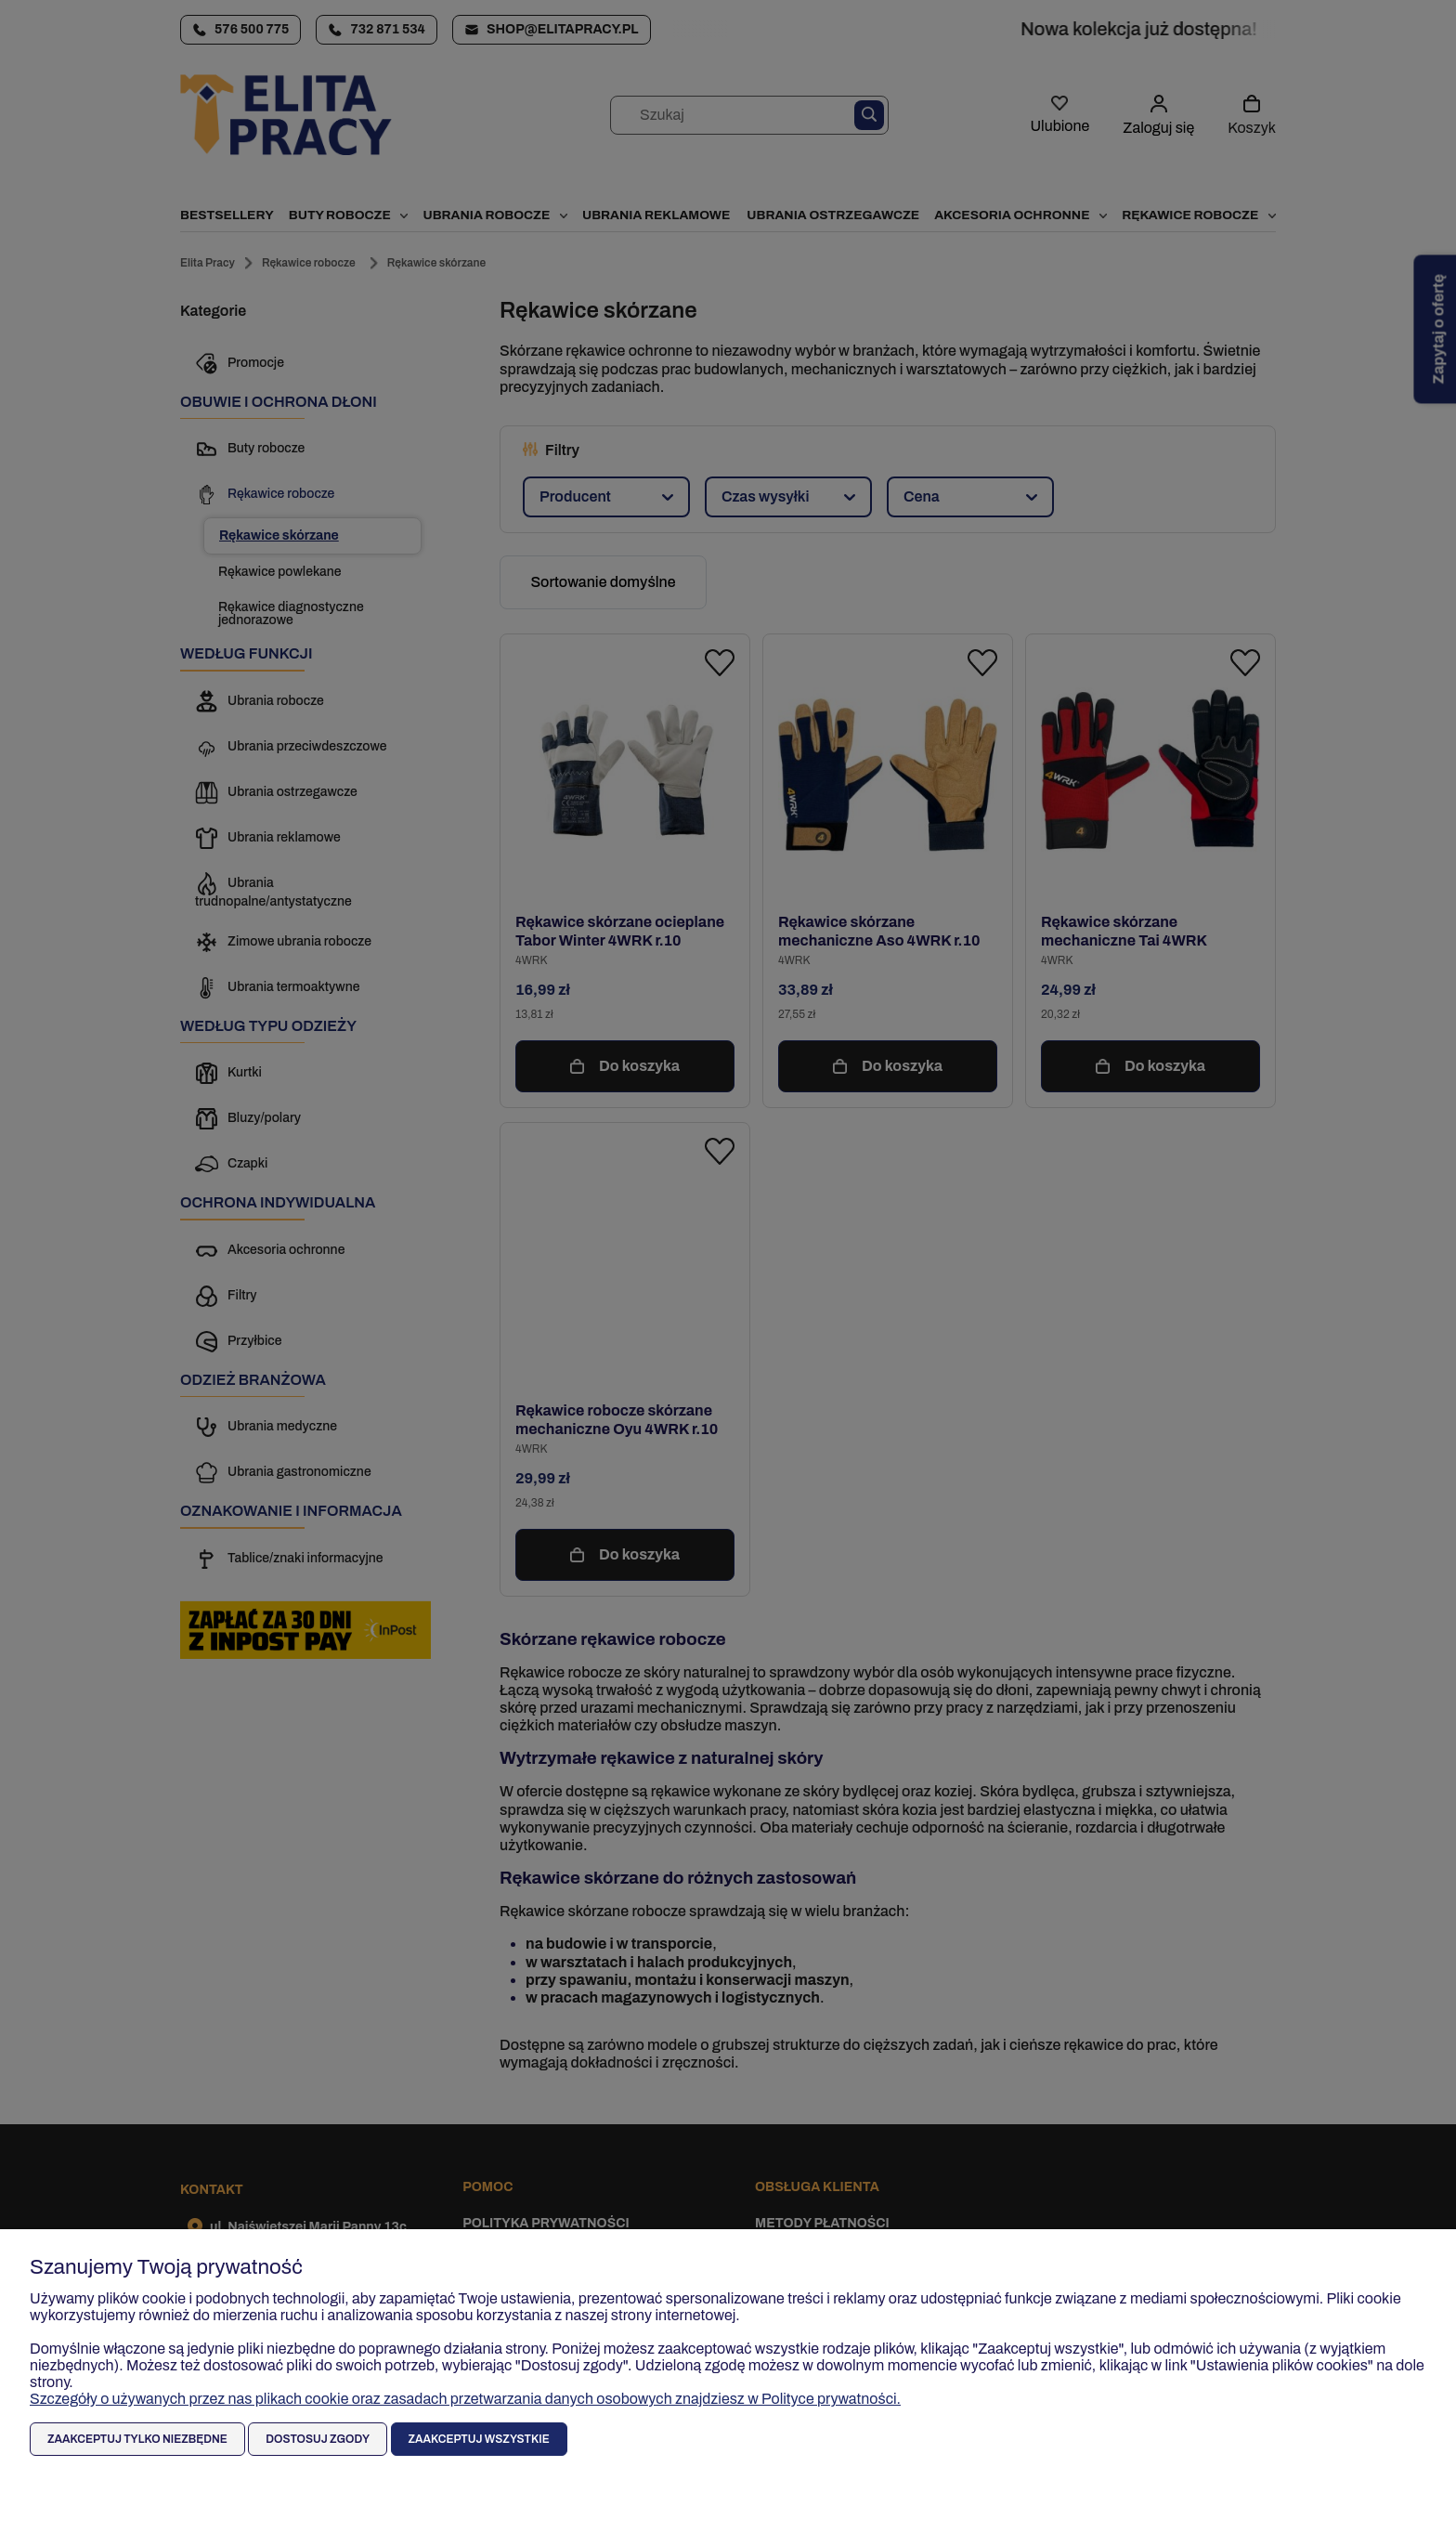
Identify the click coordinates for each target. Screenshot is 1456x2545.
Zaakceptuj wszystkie (479, 2439)
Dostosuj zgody (318, 2439)
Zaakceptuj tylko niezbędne (137, 2439)
